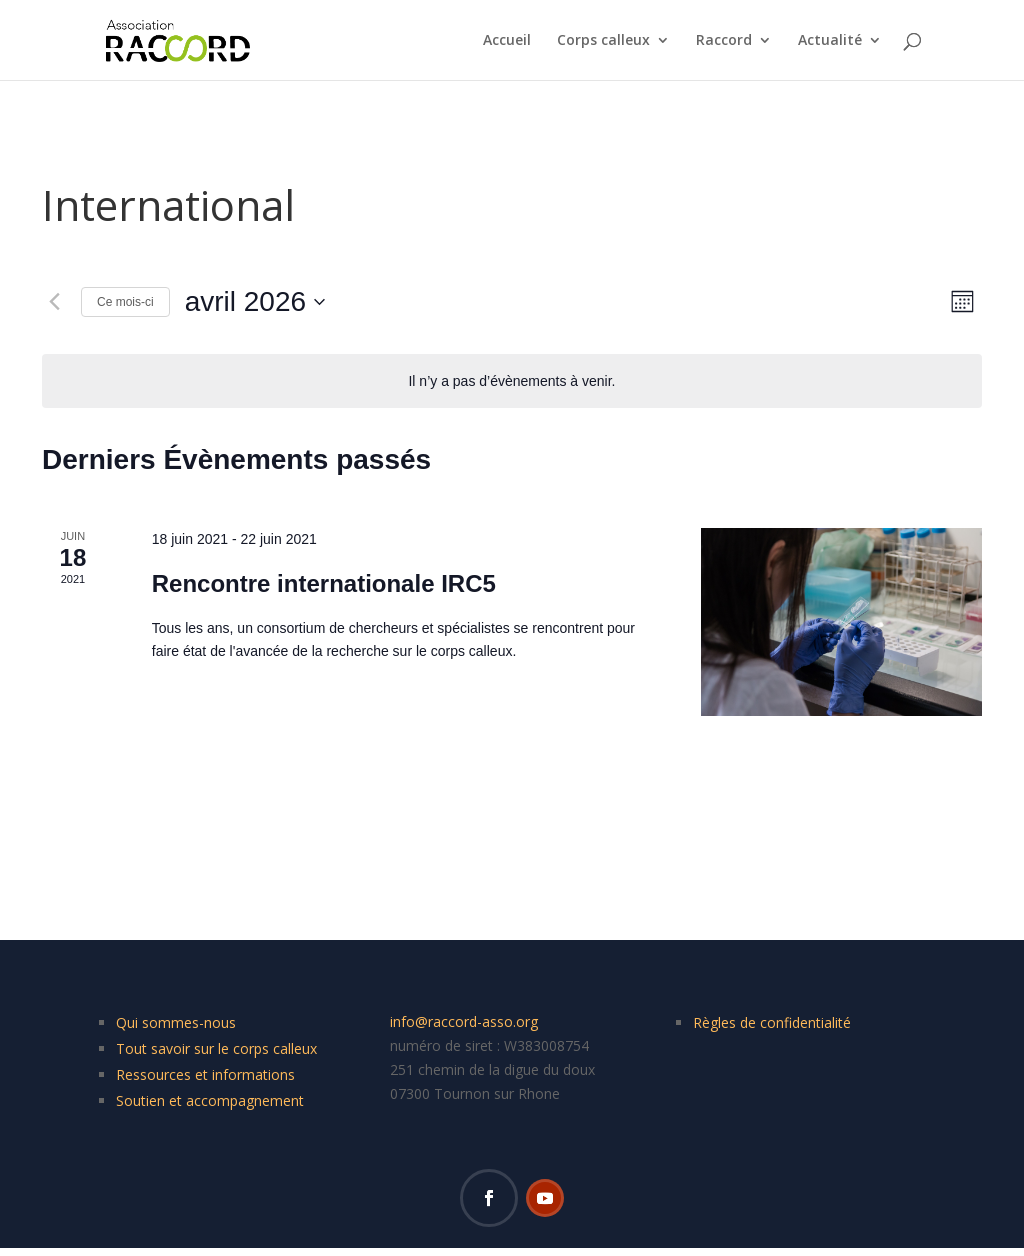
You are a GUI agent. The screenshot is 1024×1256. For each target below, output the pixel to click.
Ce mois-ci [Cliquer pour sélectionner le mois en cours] (125, 302)
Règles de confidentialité (772, 1022)
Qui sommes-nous (176, 1022)
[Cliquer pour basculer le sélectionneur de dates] (255, 302)
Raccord (724, 41)
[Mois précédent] (54, 302)
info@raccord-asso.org (464, 1021)
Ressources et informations (205, 1074)
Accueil (507, 41)
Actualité (830, 41)
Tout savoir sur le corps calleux (216, 1048)
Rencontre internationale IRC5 (324, 583)
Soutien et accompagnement (210, 1100)
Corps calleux (603, 41)
